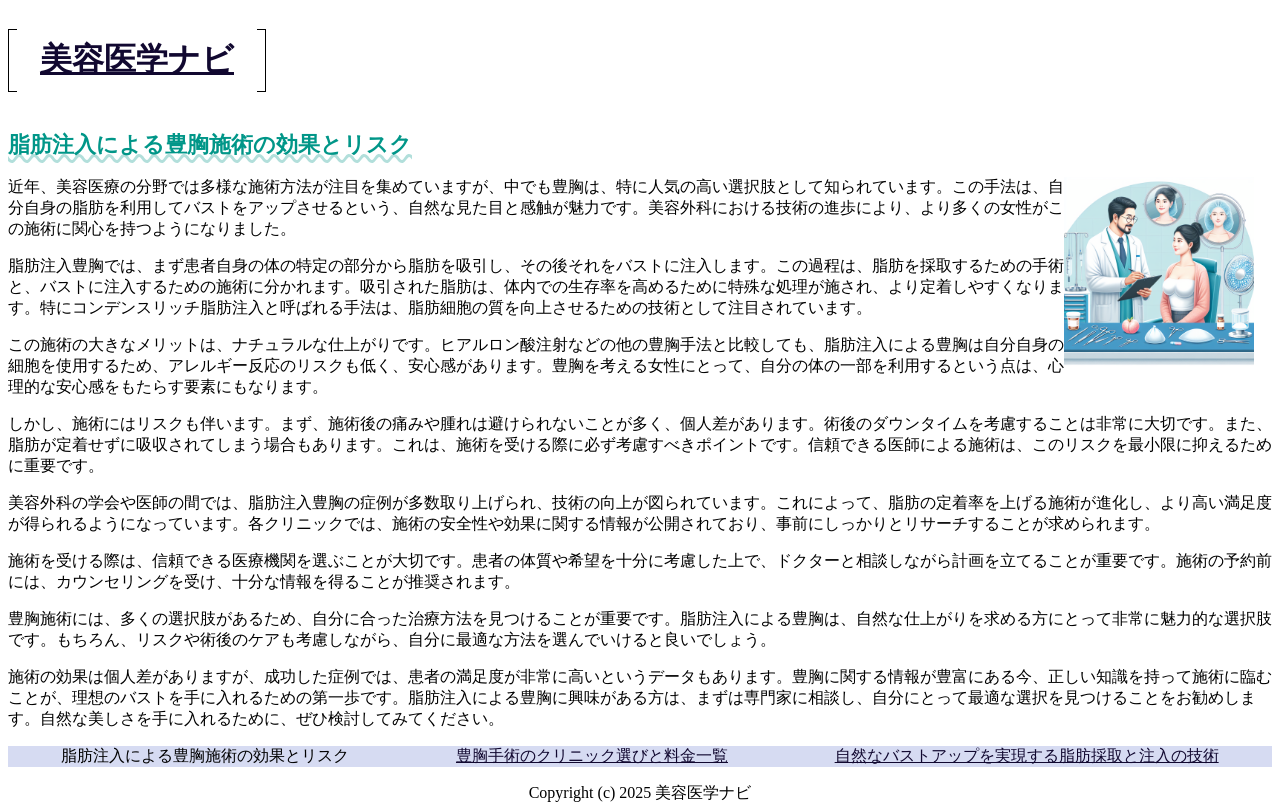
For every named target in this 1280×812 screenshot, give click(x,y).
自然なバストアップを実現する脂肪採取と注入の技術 (1027, 755)
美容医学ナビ (137, 59)
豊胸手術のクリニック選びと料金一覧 (592, 755)
